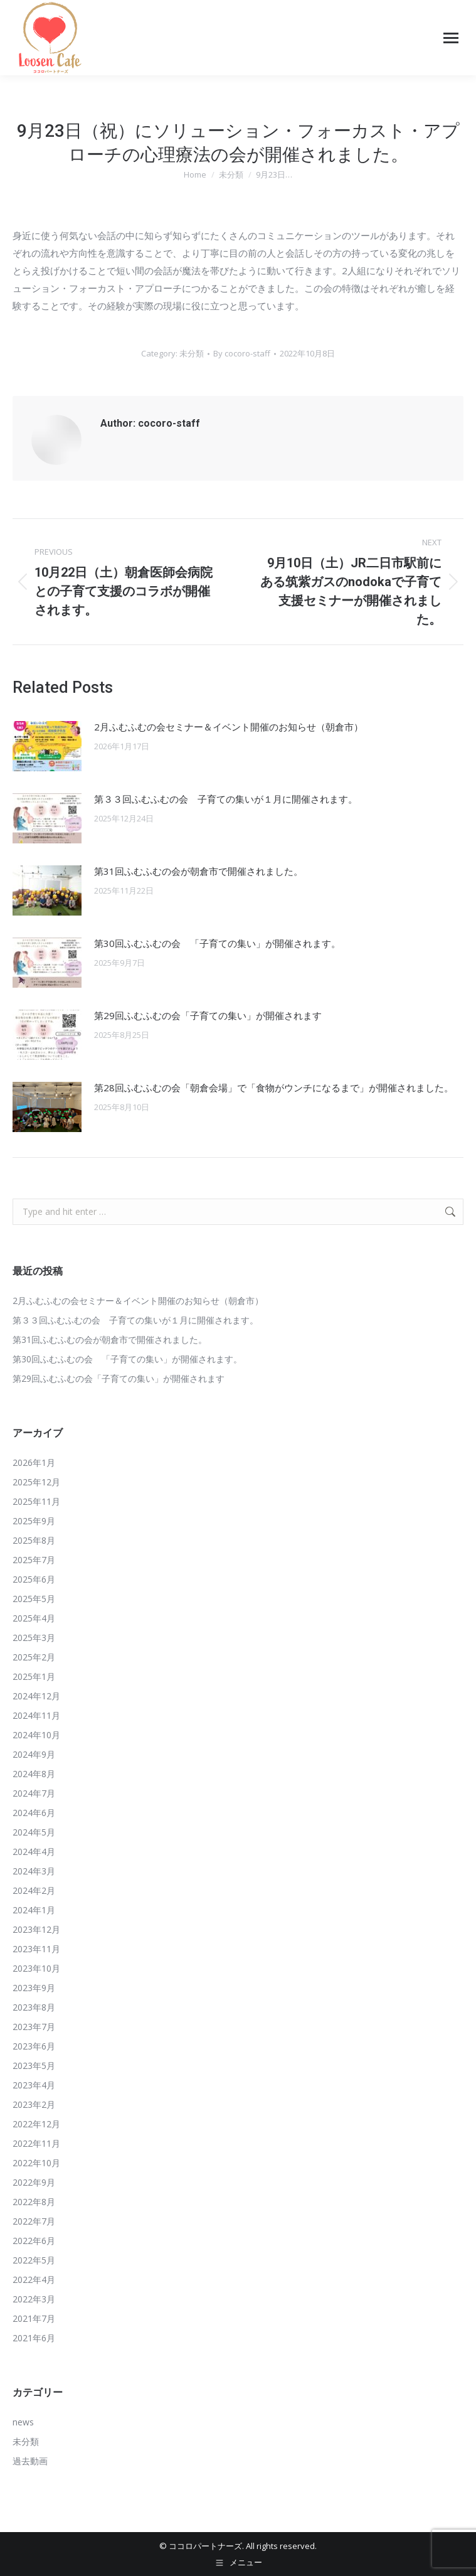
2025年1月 (34, 1676)
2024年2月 (34, 1890)
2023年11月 (36, 1949)
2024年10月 (36, 1735)
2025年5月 (34, 1599)
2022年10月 (36, 2163)
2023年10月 (36, 1968)
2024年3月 (34, 1871)
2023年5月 (34, 2065)
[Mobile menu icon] (450, 38)
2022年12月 (36, 2124)
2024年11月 (36, 1715)
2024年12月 (36, 1696)
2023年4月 (34, 2085)
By (241, 353)
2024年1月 (34, 1910)
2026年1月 (34, 1462)
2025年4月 (34, 1618)
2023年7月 (34, 2027)
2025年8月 (34, 1540)
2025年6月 (34, 1579)
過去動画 (30, 2461)
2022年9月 (34, 2182)
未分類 (191, 353)
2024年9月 (34, 1754)
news (23, 2422)
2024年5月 (34, 1832)
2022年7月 (34, 2221)
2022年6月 (34, 2241)
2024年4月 (34, 1851)
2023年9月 (34, 1988)
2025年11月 (36, 1501)
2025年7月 (34, 1560)
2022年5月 (34, 2260)
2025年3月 (34, 1637)
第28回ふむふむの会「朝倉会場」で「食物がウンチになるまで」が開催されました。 (273, 1087)
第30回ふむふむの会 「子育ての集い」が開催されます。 (217, 943)
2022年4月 (34, 2279)
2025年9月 (34, 1521)
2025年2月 (34, 1657)
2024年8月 (34, 1774)
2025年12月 (36, 1482)
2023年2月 (34, 2104)
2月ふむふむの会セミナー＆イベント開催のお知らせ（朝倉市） (228, 726)
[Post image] (47, 746)
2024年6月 (34, 1813)
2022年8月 (34, 2202)
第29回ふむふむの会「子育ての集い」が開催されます (208, 1015)
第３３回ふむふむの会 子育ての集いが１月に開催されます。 (225, 799)
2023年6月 (34, 2046)
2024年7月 (34, 1793)
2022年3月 (34, 2299)
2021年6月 (34, 2338)
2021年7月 (34, 2318)
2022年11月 (36, 2143)
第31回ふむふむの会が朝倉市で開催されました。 (198, 871)
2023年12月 (36, 1929)
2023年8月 (34, 2007)
